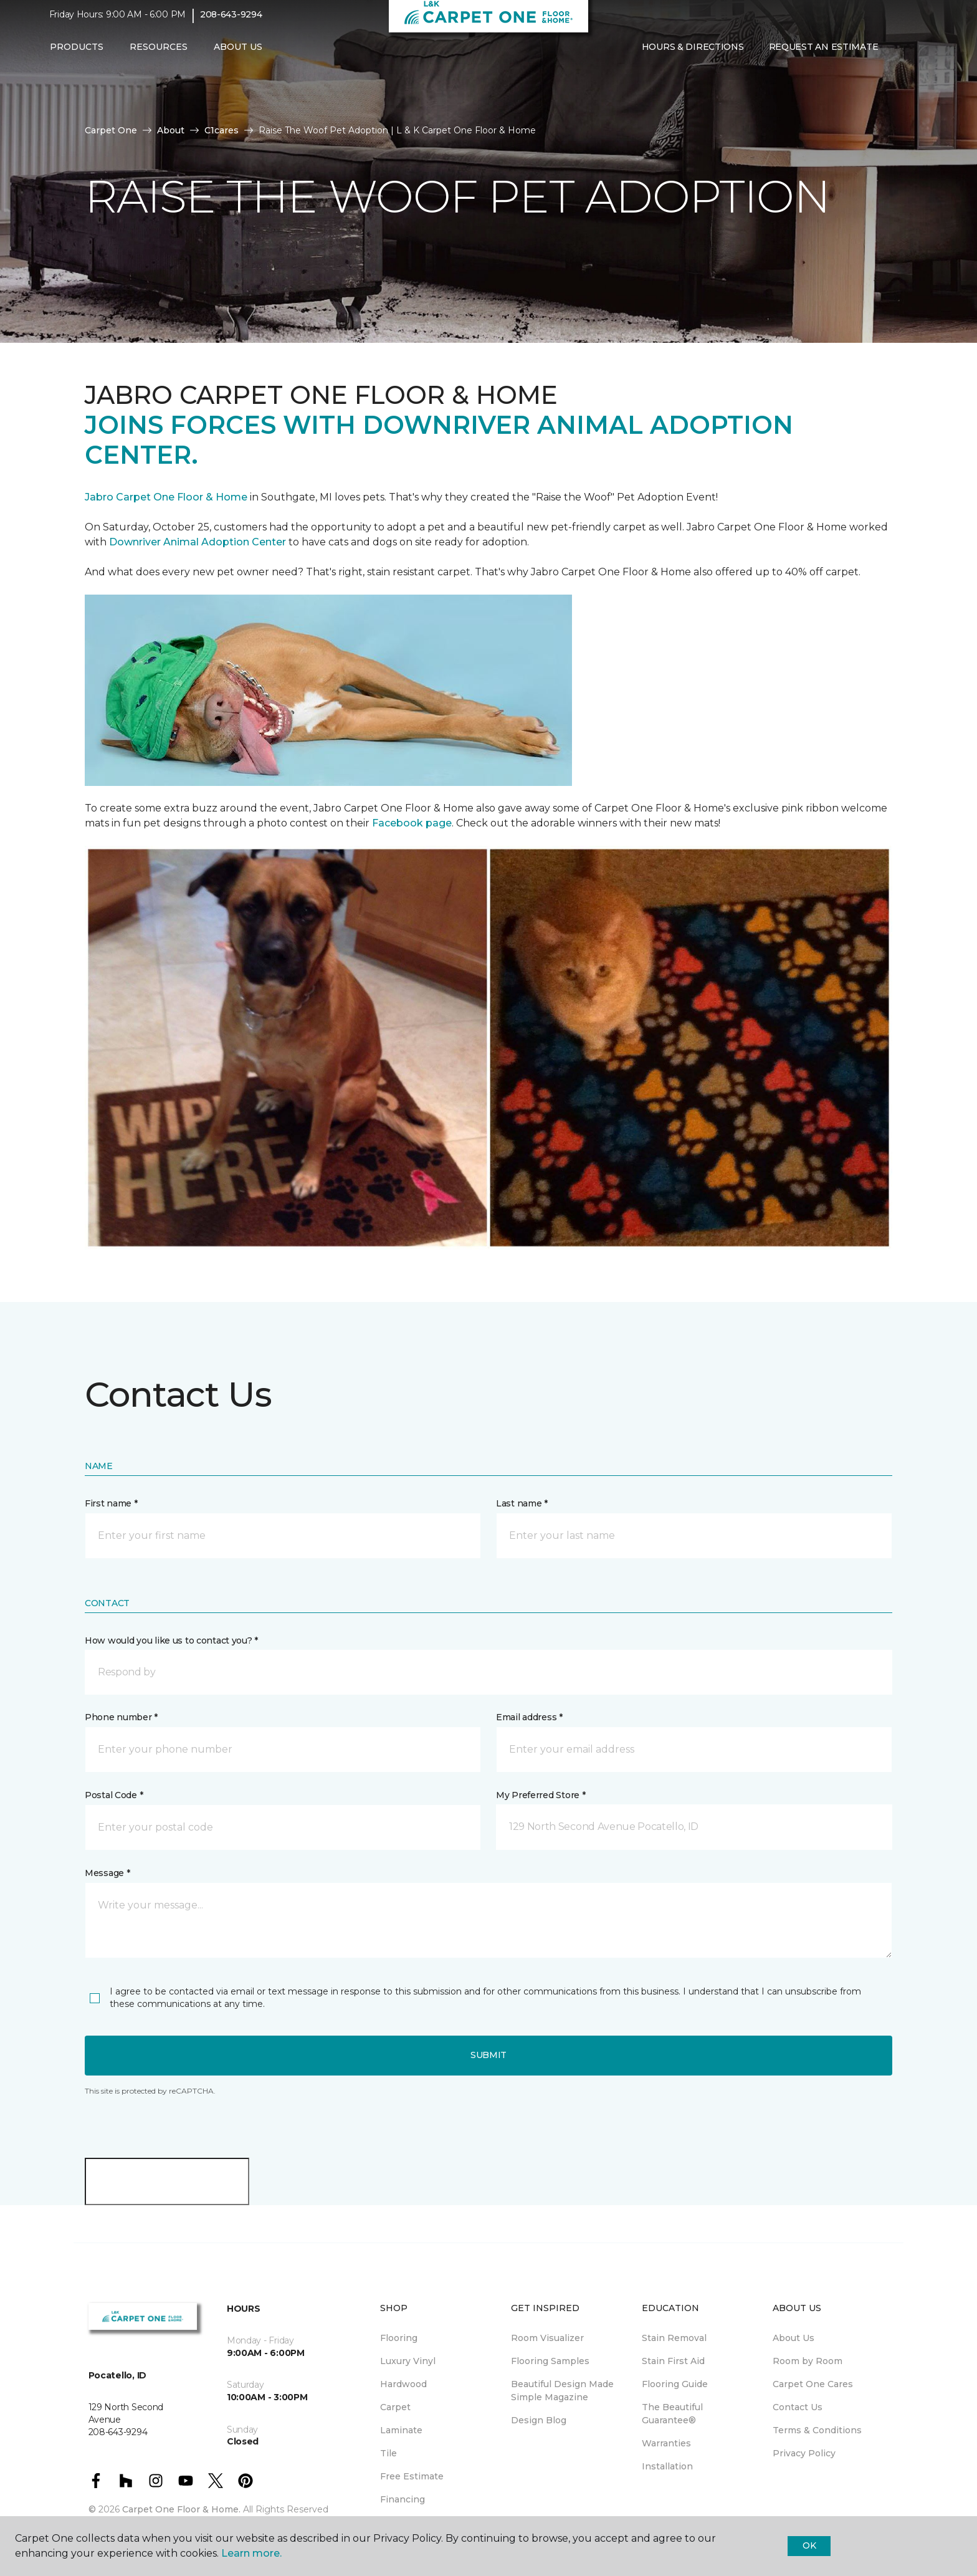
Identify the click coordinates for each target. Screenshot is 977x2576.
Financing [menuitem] (402, 2499)
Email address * (529, 1717)
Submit (488, 2055)
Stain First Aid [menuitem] (673, 2361)
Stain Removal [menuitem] (674, 2338)
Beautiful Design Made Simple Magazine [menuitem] (562, 2390)
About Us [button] (238, 54)
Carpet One (111, 130)
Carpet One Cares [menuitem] (813, 2384)
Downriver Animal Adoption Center (198, 542)
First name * (111, 1503)
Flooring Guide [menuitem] (675, 2384)
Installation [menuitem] (667, 2466)
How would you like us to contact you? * (171, 1640)
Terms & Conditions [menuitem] (817, 2430)
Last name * (522, 1503)
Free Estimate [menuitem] (412, 2476)
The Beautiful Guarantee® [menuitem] (672, 2413)
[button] (900, 54)
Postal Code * (114, 1795)
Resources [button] (159, 54)
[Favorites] (915, 54)
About (170, 130)
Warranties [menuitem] (666, 2443)
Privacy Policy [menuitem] (804, 2453)
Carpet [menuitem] (395, 2407)
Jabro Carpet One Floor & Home (166, 497)
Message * (107, 1873)
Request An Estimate (824, 54)
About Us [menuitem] (793, 2338)
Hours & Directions (693, 54)
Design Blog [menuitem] (538, 2420)
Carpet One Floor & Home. (181, 2509)
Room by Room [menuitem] (807, 2361)
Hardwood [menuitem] (403, 2384)
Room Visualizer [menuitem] (547, 2338)
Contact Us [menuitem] (797, 2407)
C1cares (221, 130)
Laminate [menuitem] (401, 2430)
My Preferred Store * (540, 1795)
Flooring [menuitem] (398, 2338)
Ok (809, 2545)
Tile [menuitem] (388, 2453)
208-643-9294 (231, 22)
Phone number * (121, 1717)
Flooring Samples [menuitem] (550, 2361)
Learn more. (251, 2553)
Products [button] (76, 54)
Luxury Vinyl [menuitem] (408, 2361)
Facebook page (412, 823)
